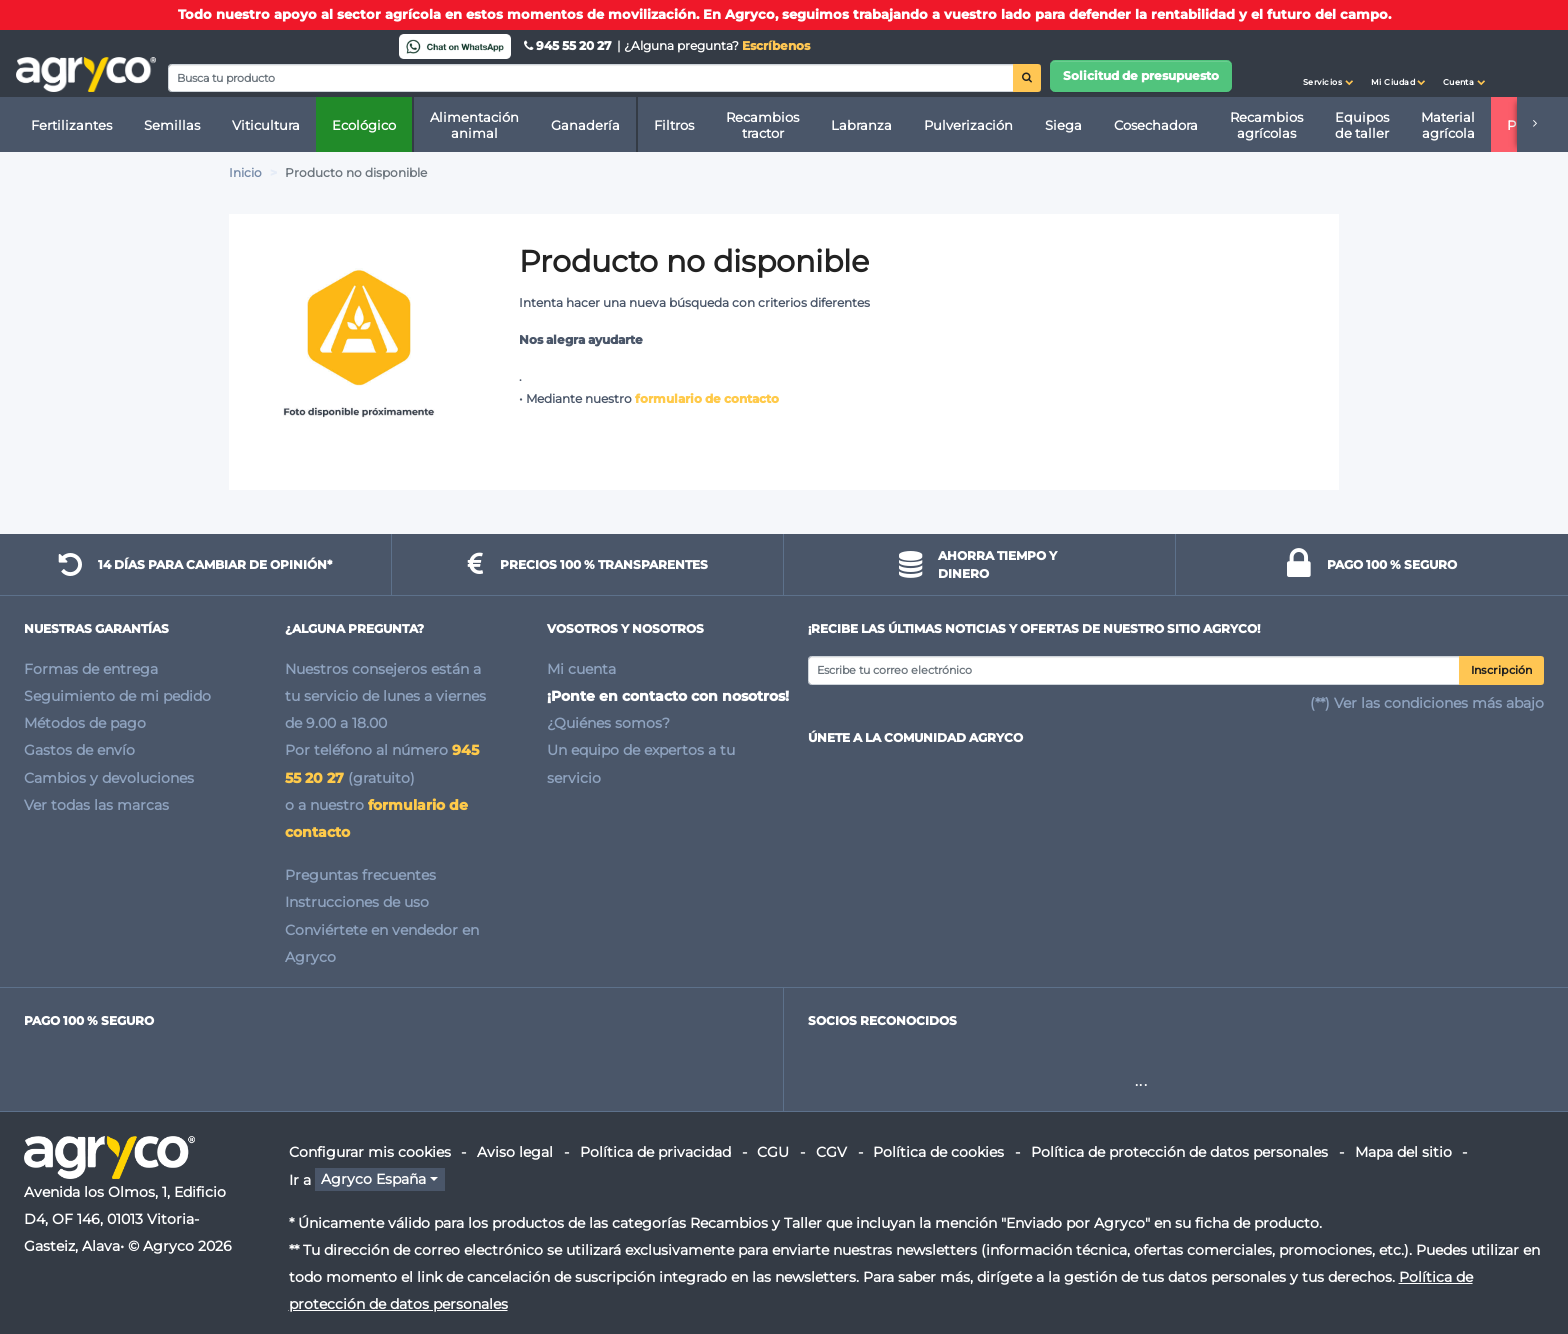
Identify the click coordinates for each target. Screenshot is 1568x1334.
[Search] (591, 78)
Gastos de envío (79, 750)
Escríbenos (776, 45)
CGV (831, 1152)
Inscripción (1501, 670)
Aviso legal (515, 1152)
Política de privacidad (655, 1152)
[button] (1328, 64)
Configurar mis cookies (370, 1152)
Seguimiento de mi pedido (117, 696)
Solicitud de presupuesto (1141, 75)
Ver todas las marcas (96, 805)
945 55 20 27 (569, 45)
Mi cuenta (581, 669)
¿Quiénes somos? (608, 723)
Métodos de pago (85, 723)
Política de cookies (938, 1152)
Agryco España (373, 1180)
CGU (773, 1152)
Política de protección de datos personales (1179, 1152)
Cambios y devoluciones (109, 778)
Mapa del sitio (1403, 1152)
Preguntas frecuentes (360, 875)
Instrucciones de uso (357, 902)
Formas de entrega (91, 669)
